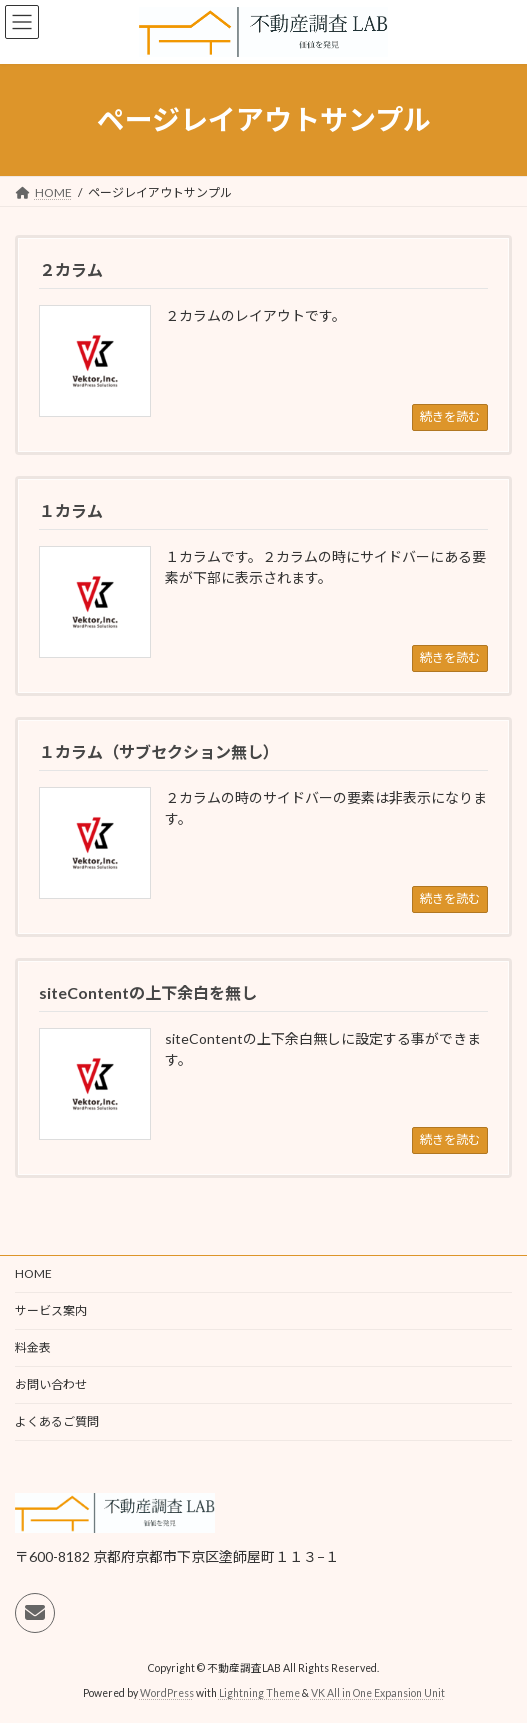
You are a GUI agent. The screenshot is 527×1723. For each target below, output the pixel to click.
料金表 (33, 1347)
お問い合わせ (51, 1384)
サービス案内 (51, 1310)
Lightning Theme (259, 1693)
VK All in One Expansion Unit (378, 1693)
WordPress (167, 1693)
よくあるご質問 (57, 1421)
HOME (33, 1273)
